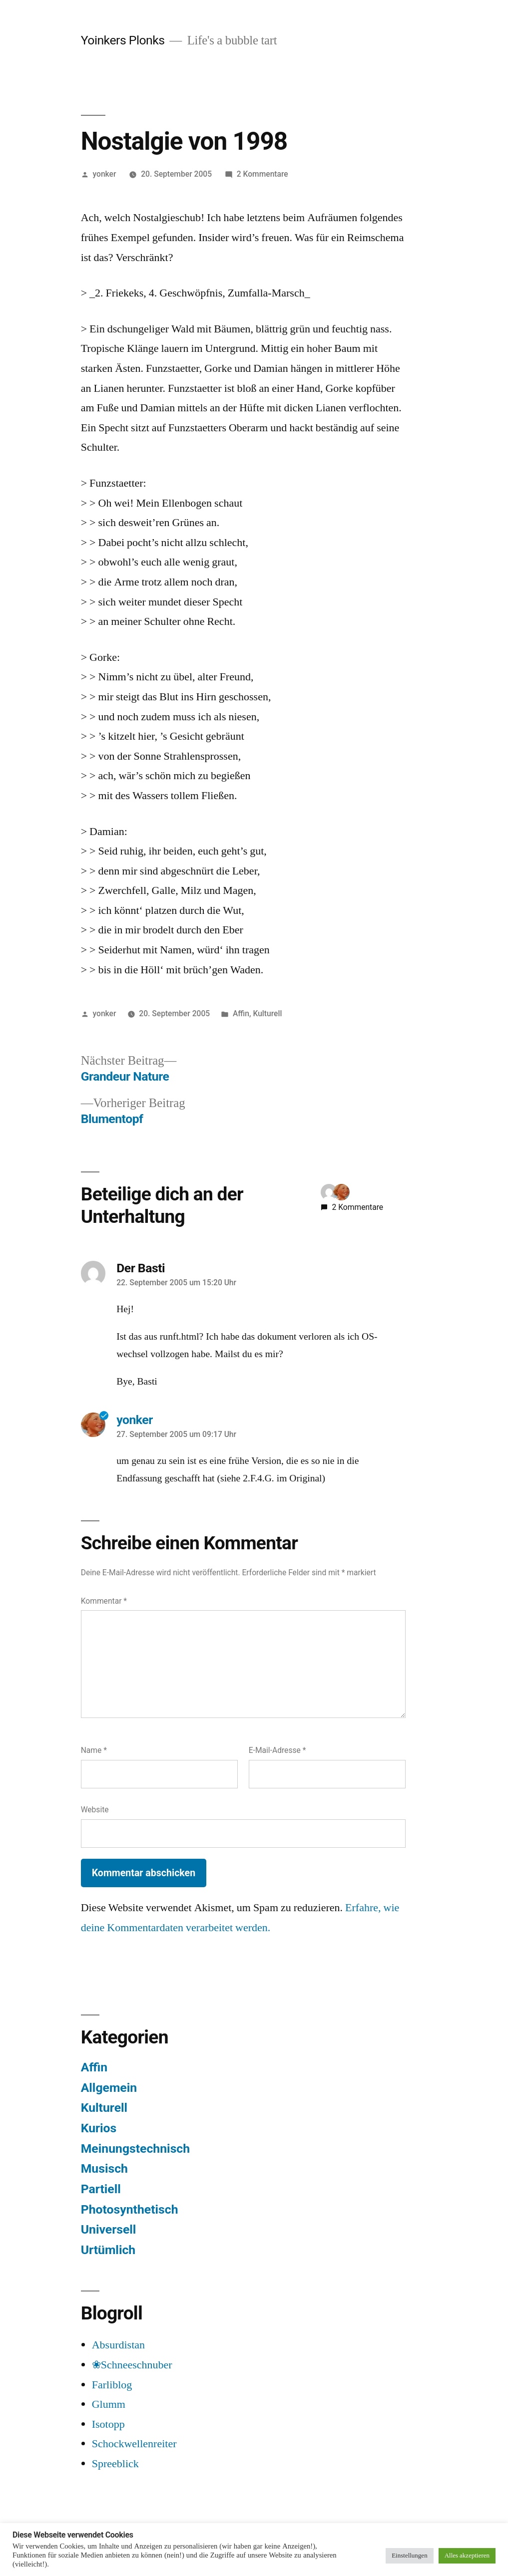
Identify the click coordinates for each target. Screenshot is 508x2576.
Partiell (101, 2189)
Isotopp (108, 2424)
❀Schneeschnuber (132, 2365)
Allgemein (109, 2087)
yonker (104, 174)
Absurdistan (118, 2345)
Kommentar (104, 1601)
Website (95, 1809)
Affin (241, 1013)
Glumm (108, 2404)
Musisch (104, 2168)
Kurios (99, 2128)
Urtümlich (108, 2250)
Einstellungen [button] (410, 2556)
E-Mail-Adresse (277, 1750)
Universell (108, 2229)
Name (94, 1750)
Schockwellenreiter (134, 2444)
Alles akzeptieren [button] (467, 2556)
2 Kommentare (262, 174)
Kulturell (267, 1013)
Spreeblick (115, 2464)
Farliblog (112, 2385)
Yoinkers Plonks (123, 40)
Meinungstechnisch (135, 2148)
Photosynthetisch (129, 2209)
